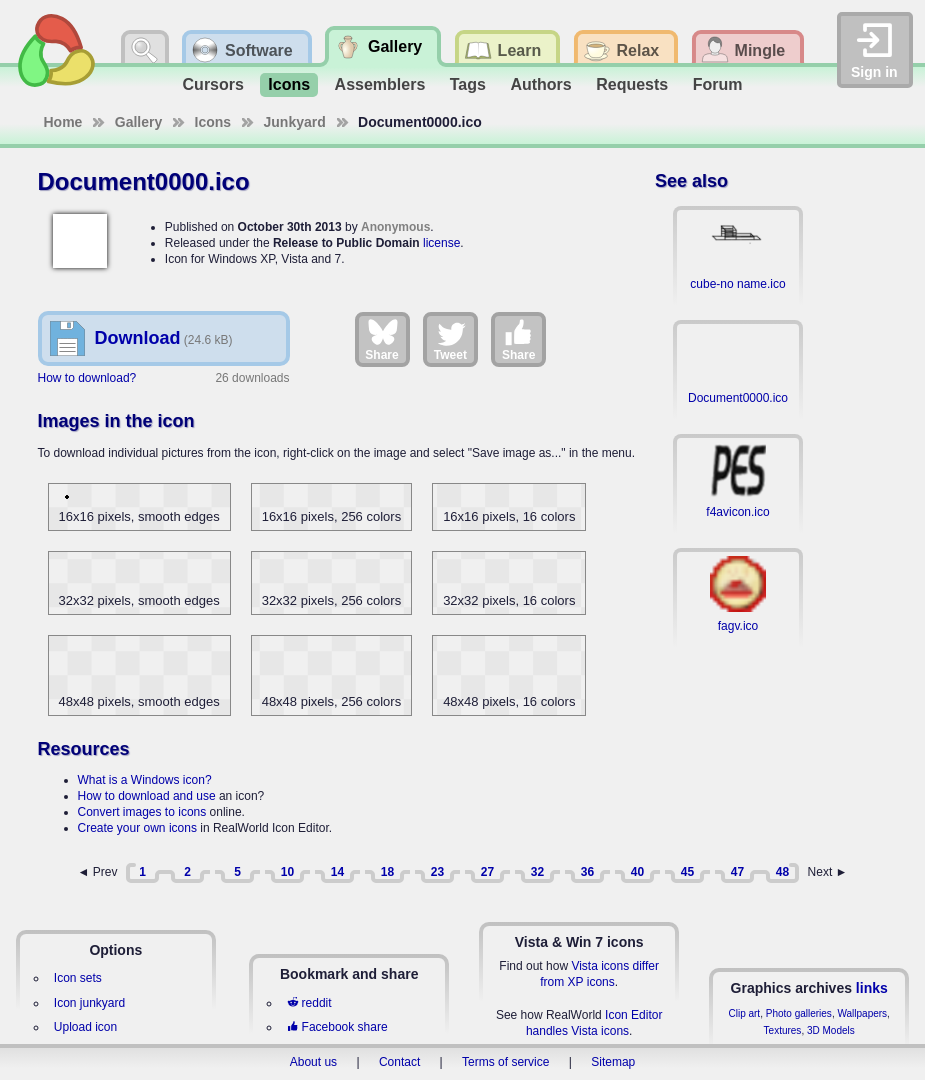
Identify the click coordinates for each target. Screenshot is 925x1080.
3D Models (831, 1030)
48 (782, 872)
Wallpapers (862, 1013)
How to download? (87, 378)
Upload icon (85, 1027)
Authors (540, 84)
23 (437, 872)
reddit (309, 1003)
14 (337, 872)
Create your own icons (137, 828)
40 (637, 872)
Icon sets (78, 978)
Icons (289, 84)
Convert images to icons (142, 812)
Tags (468, 84)
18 (387, 872)
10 (287, 872)
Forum (718, 84)
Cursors (213, 84)
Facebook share (337, 1027)
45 (687, 872)
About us (313, 1062)
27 (487, 872)
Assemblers (380, 84)
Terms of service (505, 1062)
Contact (399, 1062)
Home (63, 122)
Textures (783, 1030)
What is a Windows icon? (145, 780)
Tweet (450, 339)
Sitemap (613, 1062)
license (441, 243)
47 (737, 872)
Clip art (744, 1013)
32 (537, 872)
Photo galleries (799, 1013)
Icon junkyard (89, 1003)
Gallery (138, 122)
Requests (632, 84)
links (872, 988)
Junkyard (295, 122)
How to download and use (147, 796)
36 (587, 872)
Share (381, 339)
